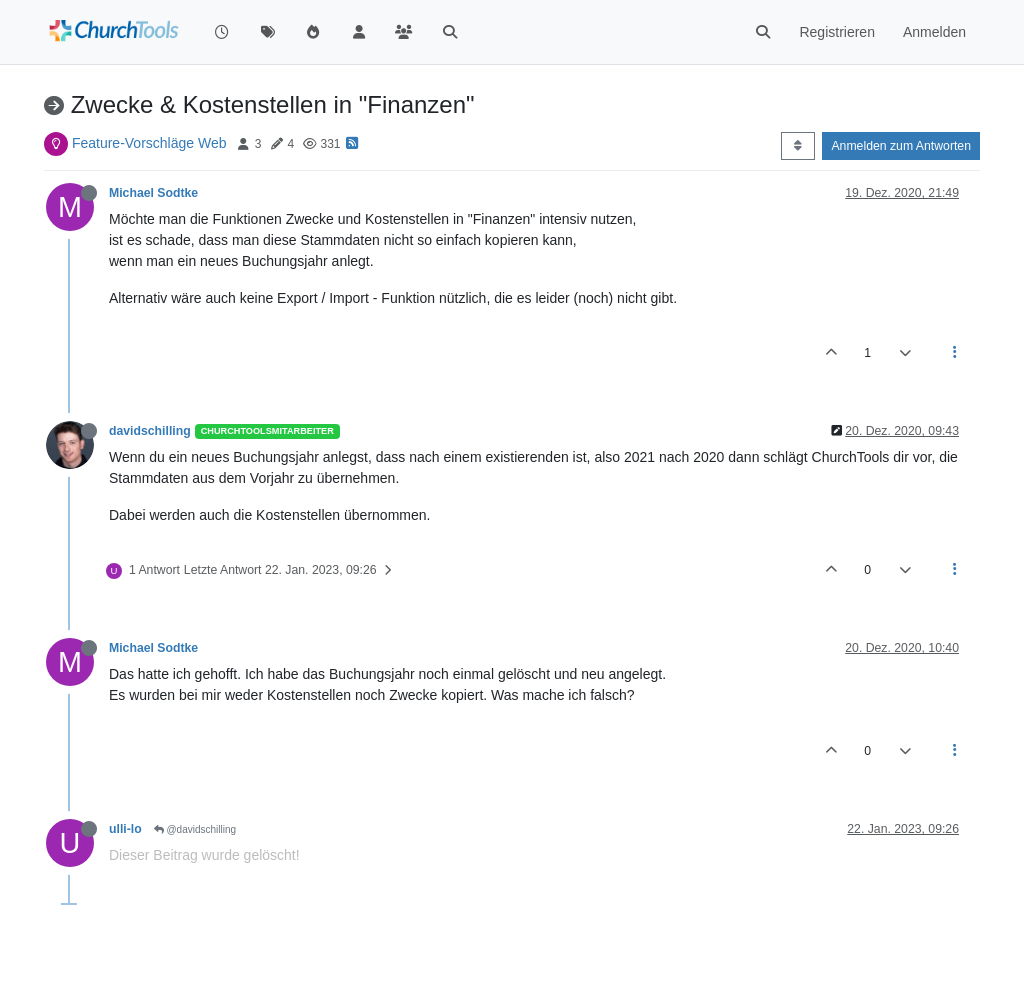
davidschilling (150, 431)
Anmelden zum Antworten (901, 146)
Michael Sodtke (153, 193)
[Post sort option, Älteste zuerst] (797, 146)
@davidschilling (195, 829)
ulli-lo (125, 829)
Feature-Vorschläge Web (149, 143)
